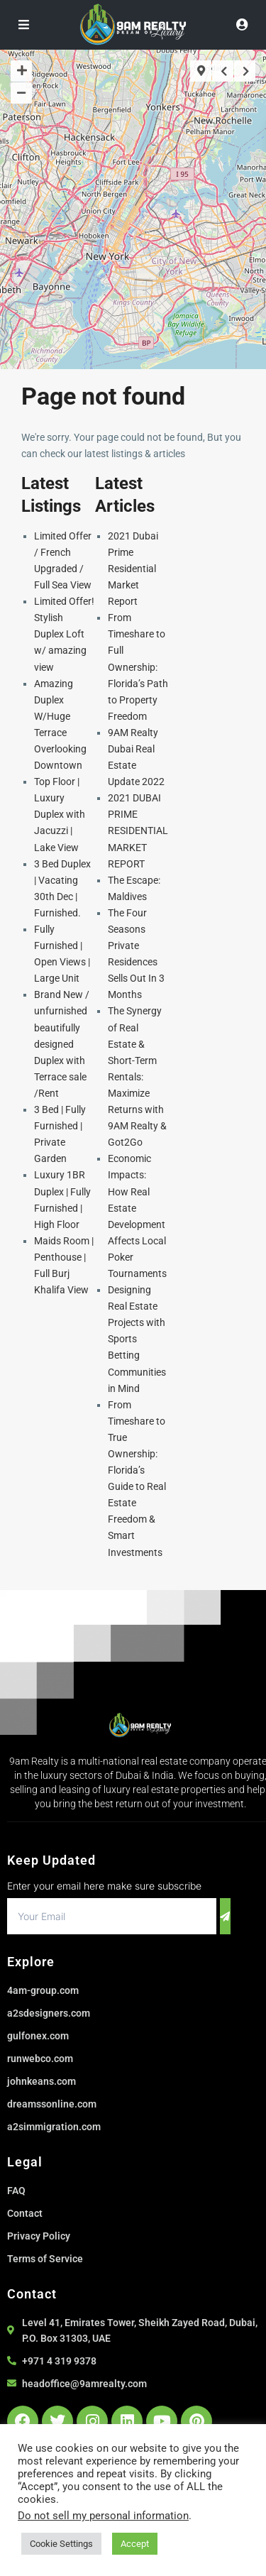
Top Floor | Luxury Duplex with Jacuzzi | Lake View (59, 814)
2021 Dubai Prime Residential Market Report (133, 568)
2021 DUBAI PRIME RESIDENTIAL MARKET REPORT (138, 830)
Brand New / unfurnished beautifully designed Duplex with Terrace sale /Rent (61, 1044)
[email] (111, 1916)
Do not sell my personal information (103, 2515)
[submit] (225, 1916)
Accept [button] (135, 2543)
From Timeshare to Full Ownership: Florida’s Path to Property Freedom (138, 667)
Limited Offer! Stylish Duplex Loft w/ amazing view (64, 634)
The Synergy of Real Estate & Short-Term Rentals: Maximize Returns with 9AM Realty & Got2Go (137, 1076)
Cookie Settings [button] (61, 2543)
